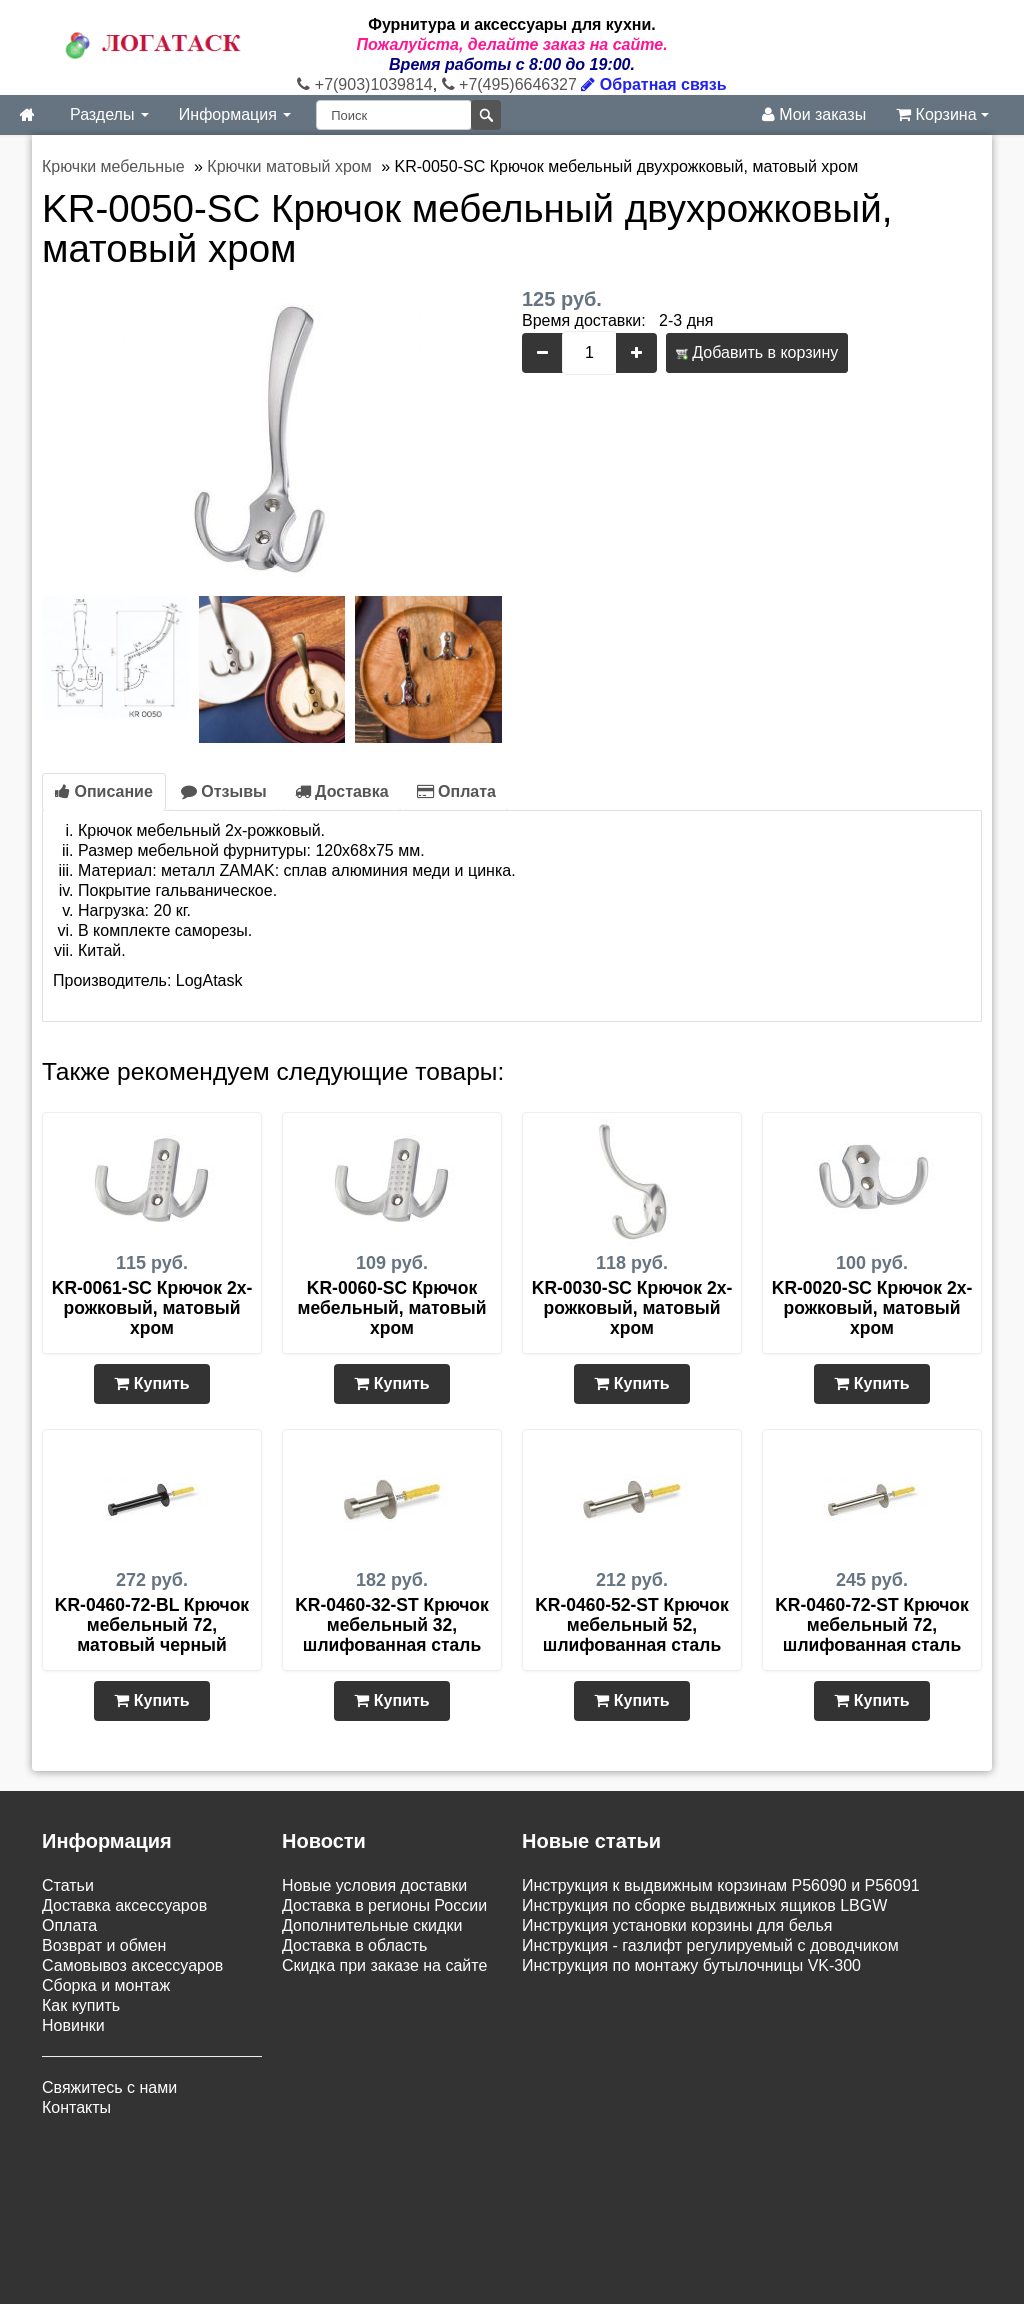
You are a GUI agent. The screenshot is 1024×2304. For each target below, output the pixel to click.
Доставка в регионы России (384, 1905)
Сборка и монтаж (106, 1985)
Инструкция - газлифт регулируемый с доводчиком (710, 1945)
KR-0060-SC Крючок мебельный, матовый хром (392, 1308)
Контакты (76, 2107)
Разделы (109, 114)
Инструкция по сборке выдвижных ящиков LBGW (704, 1905)
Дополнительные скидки (372, 1925)
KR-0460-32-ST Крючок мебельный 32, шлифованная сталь (392, 1625)
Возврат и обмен (104, 1945)
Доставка (342, 791)
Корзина (942, 114)
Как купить (81, 2005)
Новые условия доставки (374, 1885)
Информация (235, 114)
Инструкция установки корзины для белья (677, 1925)
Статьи (68, 1885)
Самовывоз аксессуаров (132, 1965)
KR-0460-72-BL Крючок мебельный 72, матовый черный (152, 1625)
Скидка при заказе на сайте (384, 1965)
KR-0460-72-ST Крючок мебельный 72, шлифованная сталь (872, 1625)
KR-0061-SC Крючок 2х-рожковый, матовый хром (152, 1308)
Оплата (456, 791)
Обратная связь (653, 84)
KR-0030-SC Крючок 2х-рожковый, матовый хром (632, 1308)
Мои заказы (814, 114)
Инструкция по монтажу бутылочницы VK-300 (691, 1965)
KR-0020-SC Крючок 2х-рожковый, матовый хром (872, 1308)
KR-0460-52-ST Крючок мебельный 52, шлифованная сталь (632, 1625)
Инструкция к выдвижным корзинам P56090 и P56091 (721, 1885)
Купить (151, 1383)
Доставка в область (354, 1945)
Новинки (73, 2025)
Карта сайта (505, 2180)
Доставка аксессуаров (124, 1905)
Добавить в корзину (757, 352)
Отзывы (224, 791)
